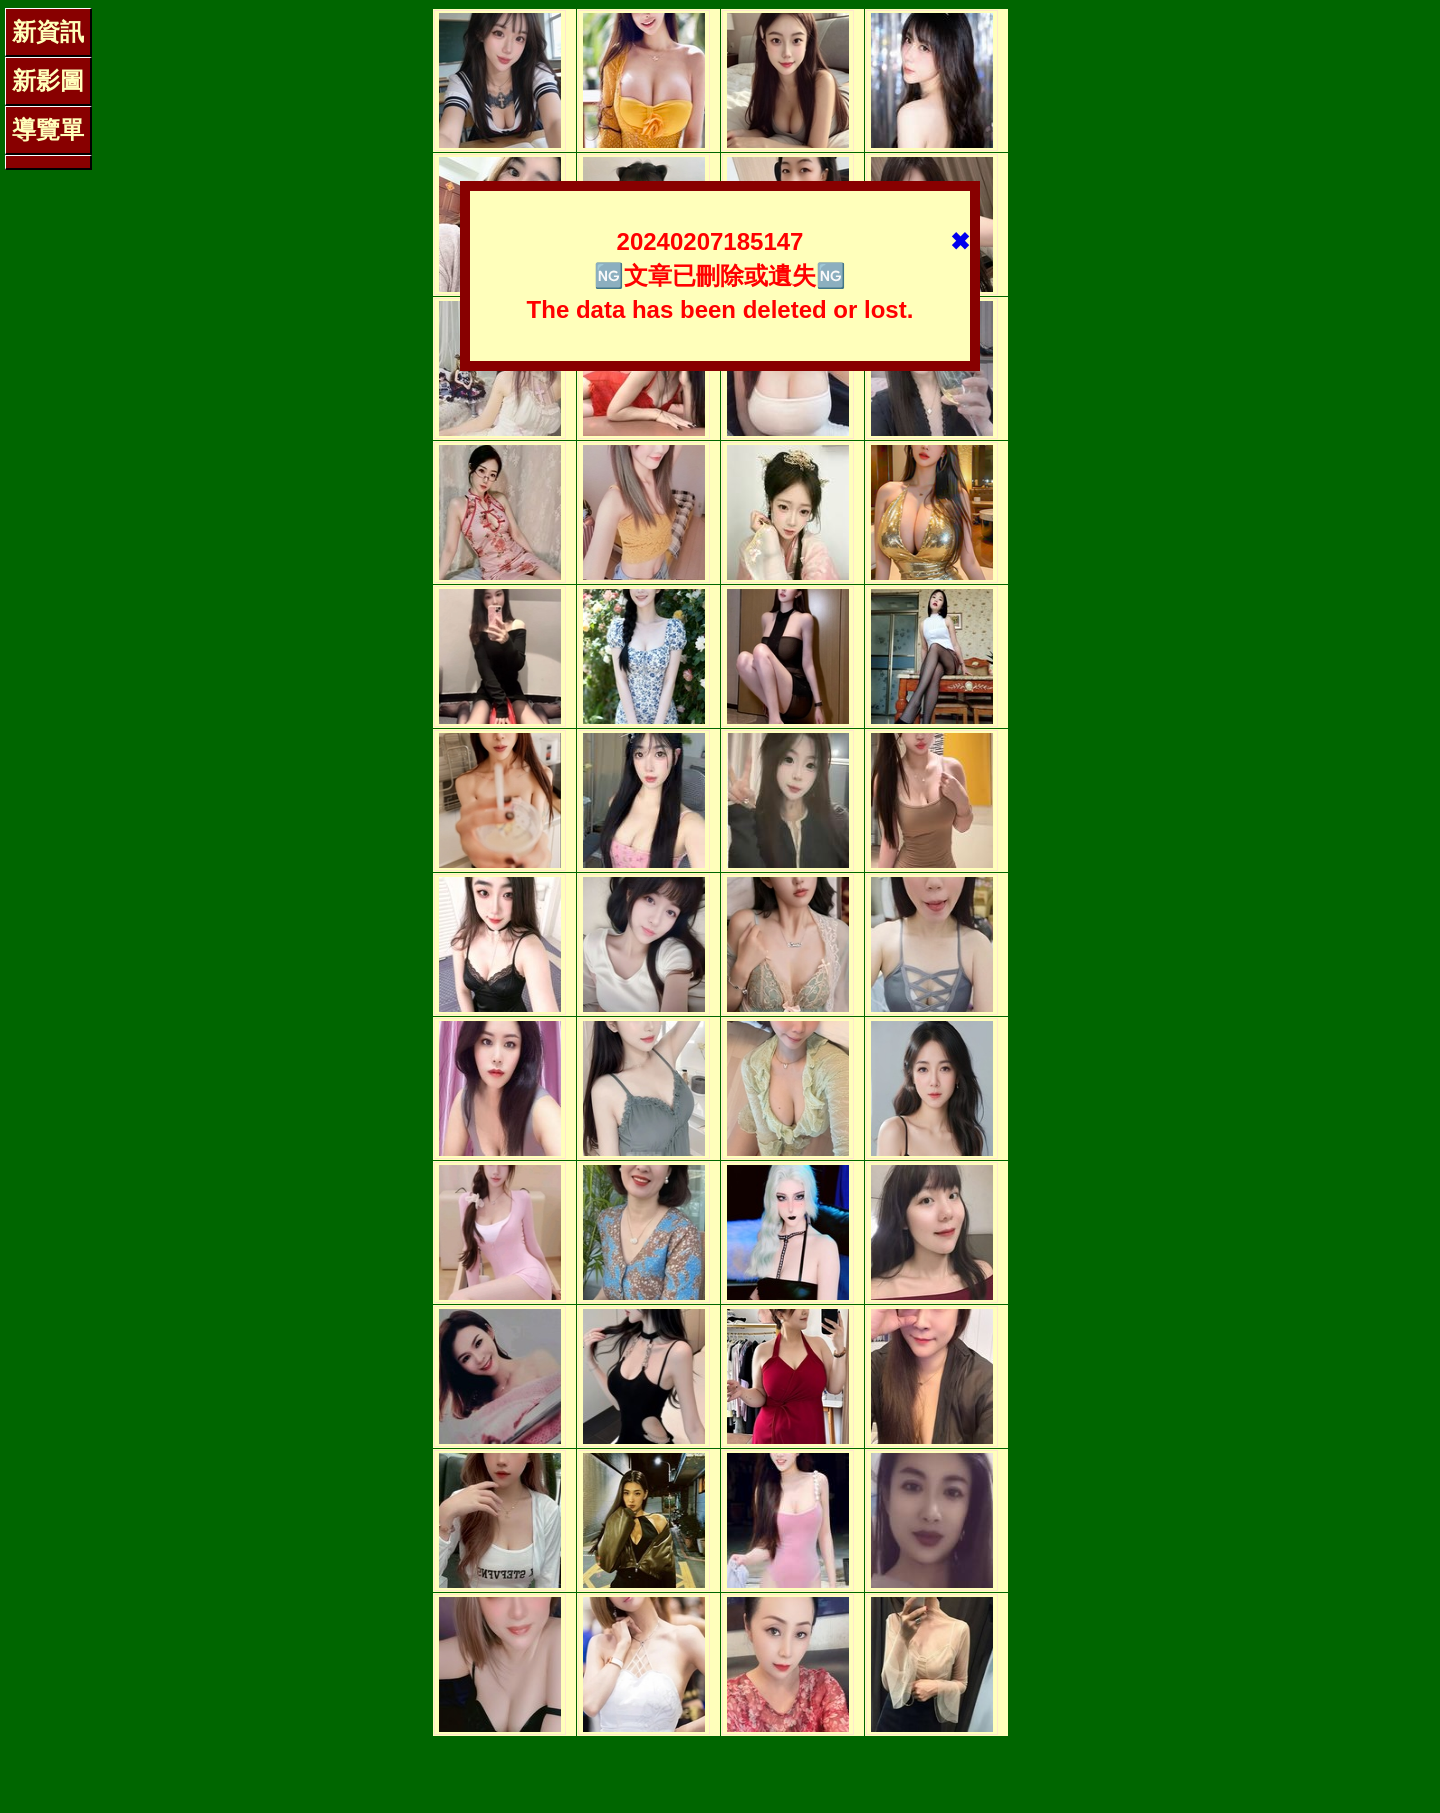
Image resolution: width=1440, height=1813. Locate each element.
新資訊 (48, 31)
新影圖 (48, 80)
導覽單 (48, 129)
